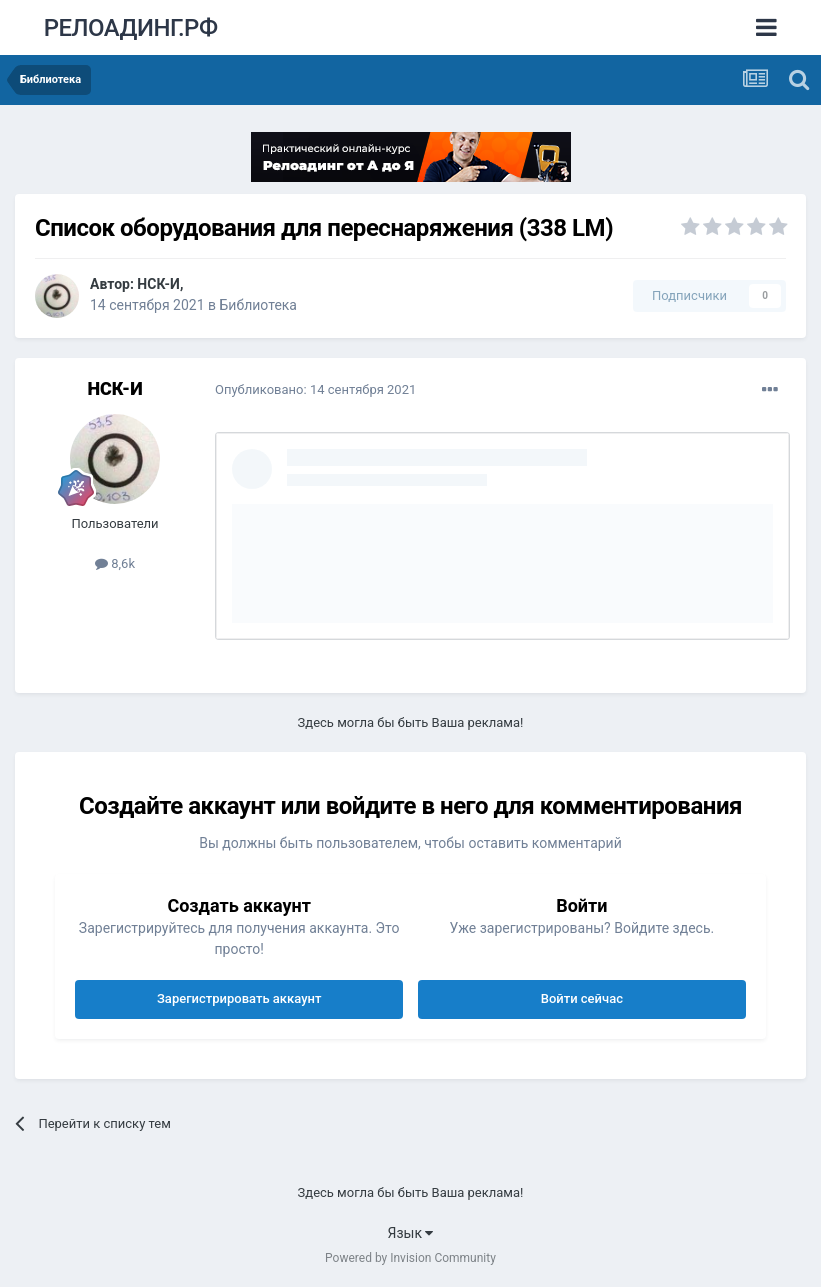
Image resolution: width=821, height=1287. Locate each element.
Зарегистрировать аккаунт (239, 998)
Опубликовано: (315, 389)
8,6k (115, 563)
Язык (411, 1233)
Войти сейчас (582, 998)
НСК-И (158, 284)
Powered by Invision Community (410, 1258)
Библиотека (258, 305)
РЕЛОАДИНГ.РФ (131, 28)
